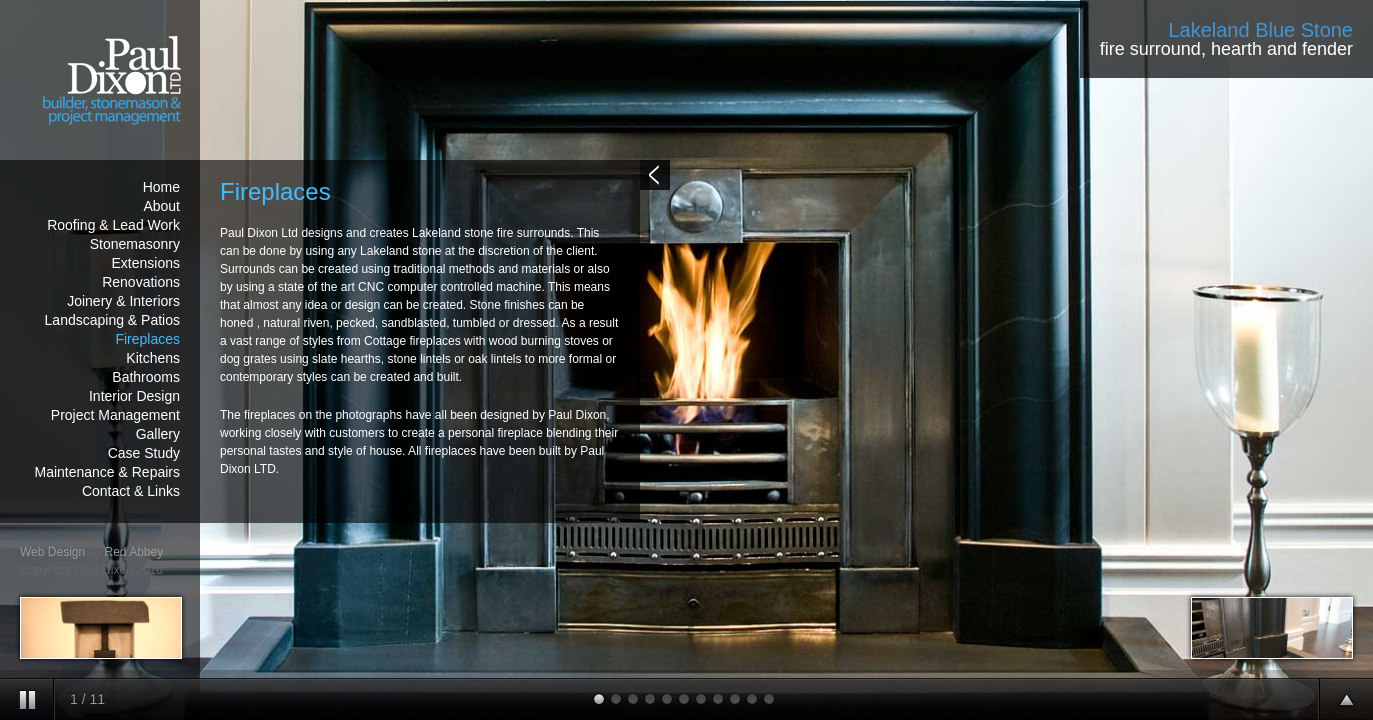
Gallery (158, 434)
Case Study (144, 453)
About (161, 206)
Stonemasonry (135, 244)
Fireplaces (147, 339)
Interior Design (134, 396)
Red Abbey (134, 552)
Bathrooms (146, 377)
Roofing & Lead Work (113, 225)
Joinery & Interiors (123, 301)
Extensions (146, 263)
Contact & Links (131, 491)
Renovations (141, 282)
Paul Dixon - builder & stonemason (100, 80)
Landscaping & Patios (112, 320)
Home (161, 187)
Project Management (115, 415)
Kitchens (153, 358)
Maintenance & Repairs (107, 472)
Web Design (52, 552)
